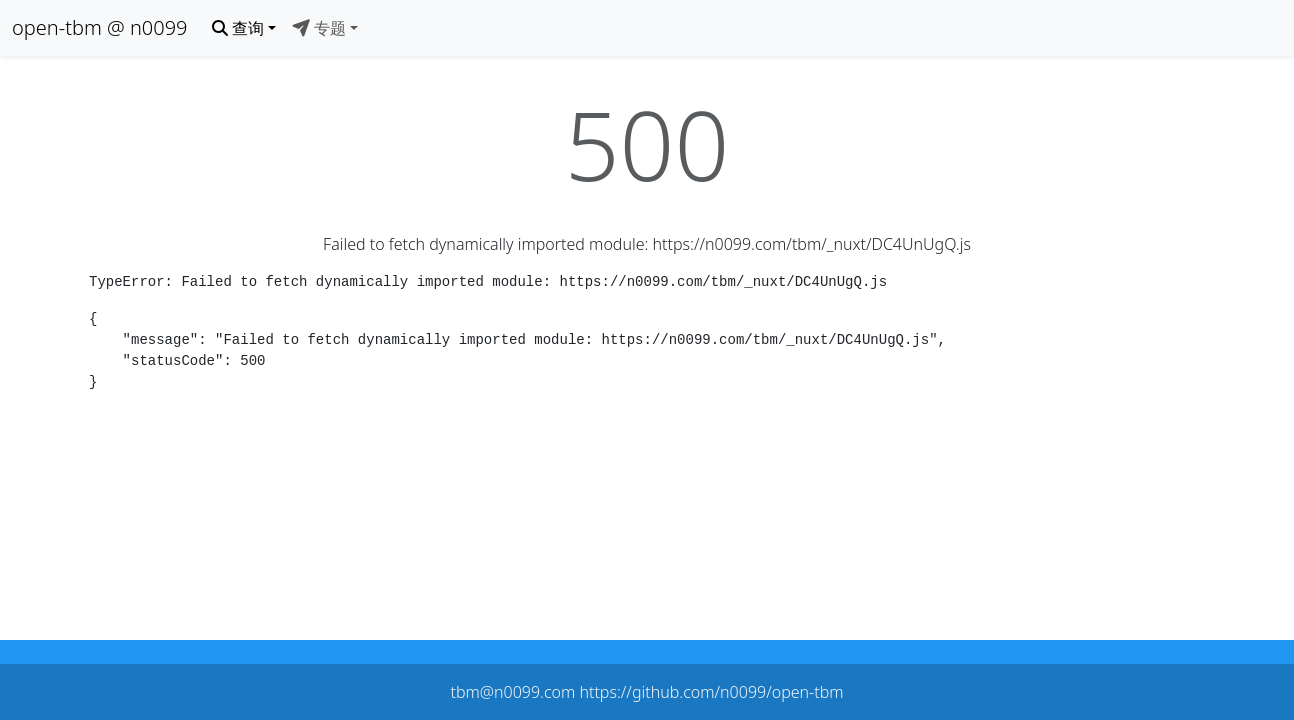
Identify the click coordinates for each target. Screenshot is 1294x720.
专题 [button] (319, 28)
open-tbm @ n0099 (100, 27)
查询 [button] (238, 28)
